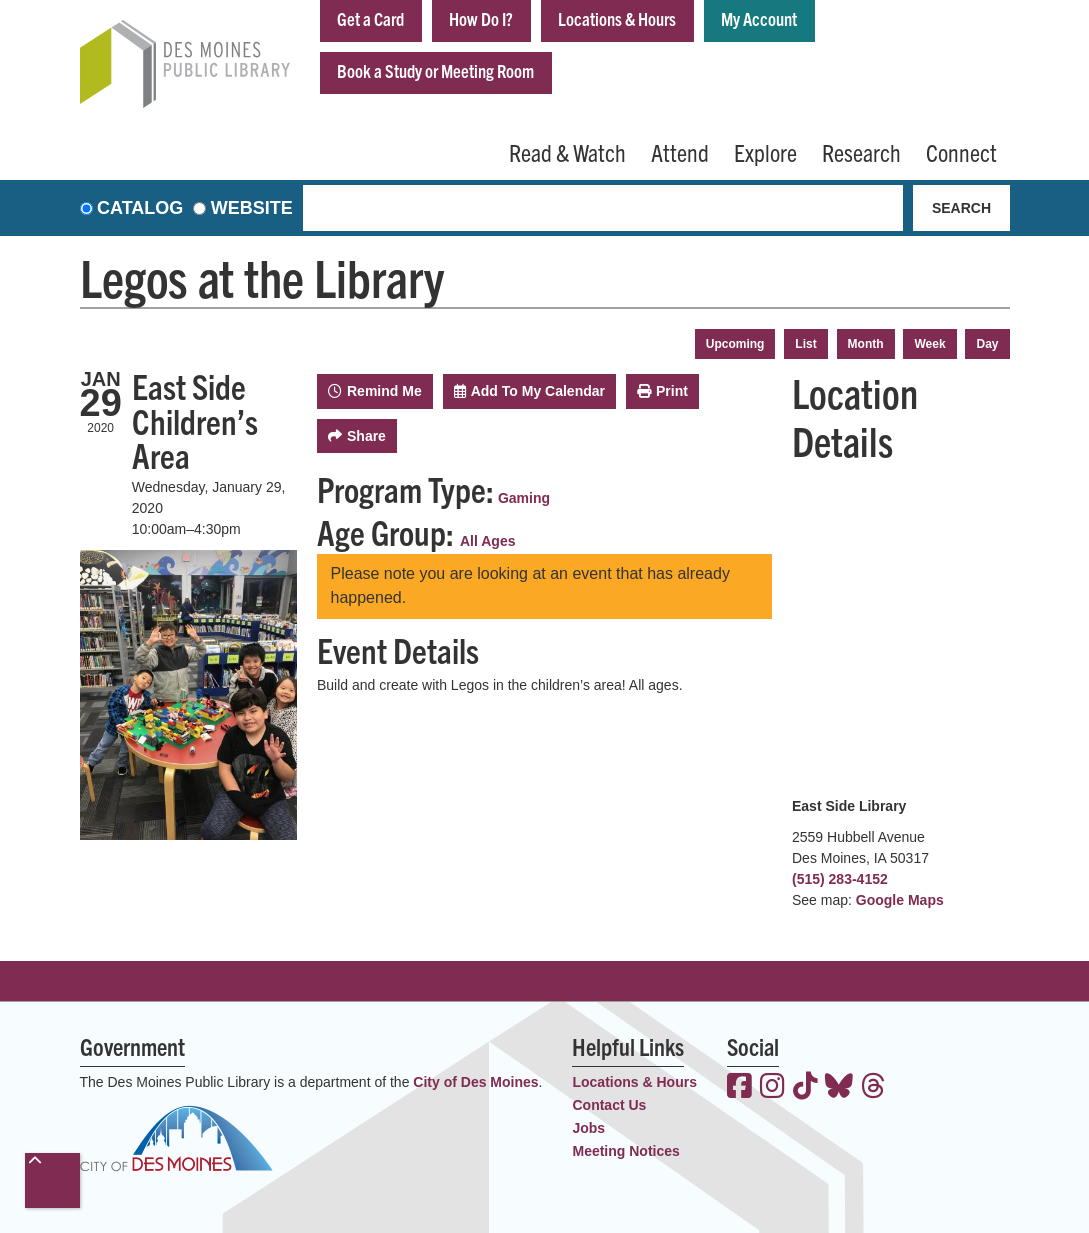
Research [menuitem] (861, 152)
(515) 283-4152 (840, 879)
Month (866, 344)
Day (987, 344)
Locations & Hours (617, 18)
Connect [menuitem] (961, 152)
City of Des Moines (475, 1082)
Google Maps (900, 900)
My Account (759, 18)
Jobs (588, 1128)
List (805, 344)
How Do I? (481, 18)
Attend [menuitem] (680, 152)
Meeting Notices (625, 1151)
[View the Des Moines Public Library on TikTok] (805, 1088)
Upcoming (735, 344)
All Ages (488, 541)
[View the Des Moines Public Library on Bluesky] (839, 1088)
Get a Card (370, 18)
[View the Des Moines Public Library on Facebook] (739, 1088)
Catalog (140, 208)
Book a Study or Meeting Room (435, 70)
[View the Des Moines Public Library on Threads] (873, 1088)
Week (929, 344)
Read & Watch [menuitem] (567, 152)
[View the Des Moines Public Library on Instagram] (772, 1088)
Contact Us (609, 1105)
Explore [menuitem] (765, 152)
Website (252, 208)
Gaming (524, 498)
